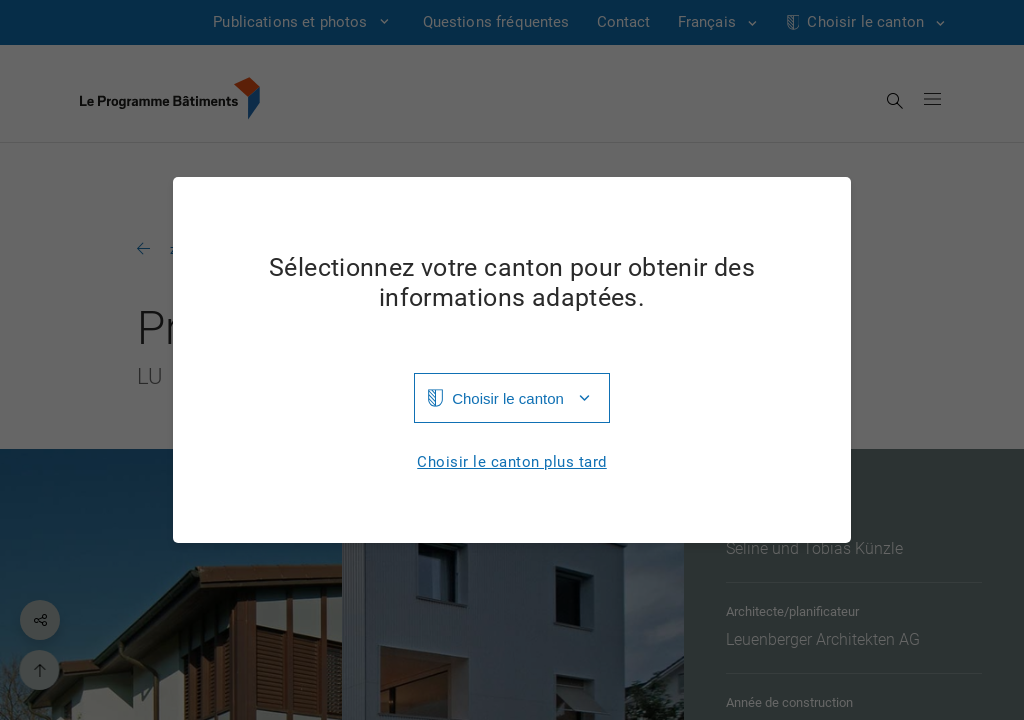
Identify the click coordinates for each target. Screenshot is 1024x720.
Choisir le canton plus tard (512, 462)
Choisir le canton (508, 398)
